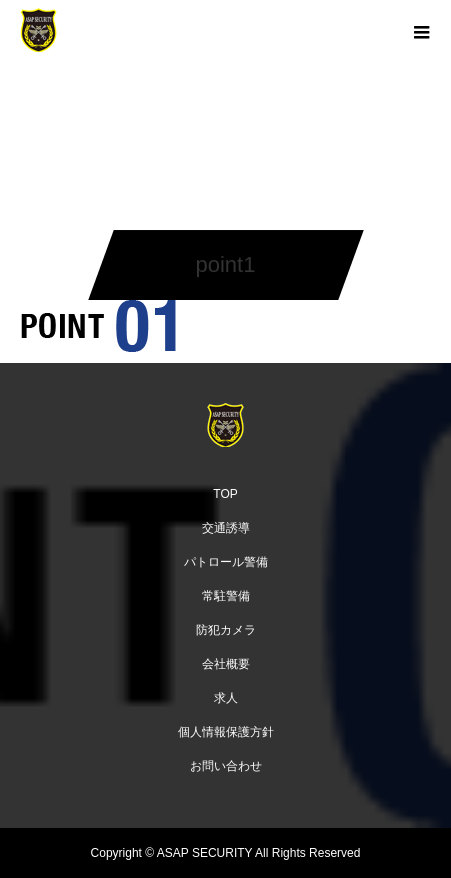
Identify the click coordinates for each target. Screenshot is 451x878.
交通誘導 (226, 528)
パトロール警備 (226, 562)
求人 (226, 698)
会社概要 (226, 664)
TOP (225, 494)
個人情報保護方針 (226, 732)
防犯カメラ (226, 630)
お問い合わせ (226, 766)
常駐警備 (226, 596)
